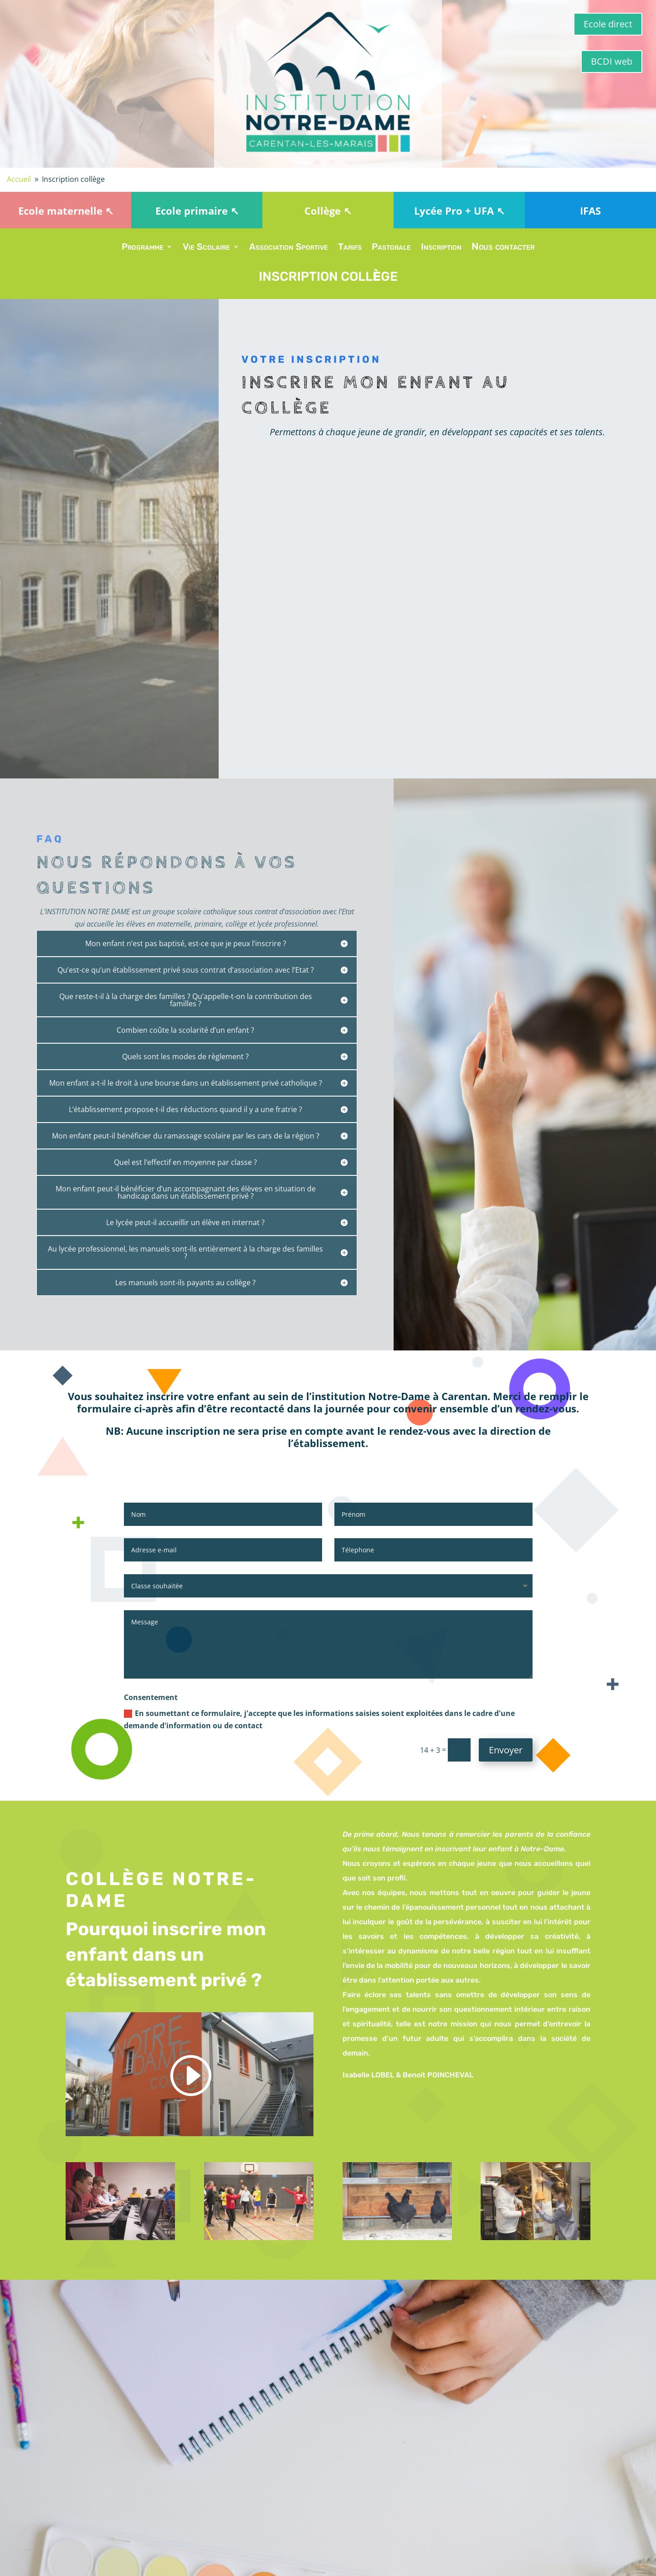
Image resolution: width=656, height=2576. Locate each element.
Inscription (441, 247)
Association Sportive (288, 247)
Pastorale (391, 247)
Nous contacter (503, 247)
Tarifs (350, 247)
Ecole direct (608, 24)
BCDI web (611, 61)
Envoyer (506, 1750)
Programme (143, 247)
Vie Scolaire (206, 247)
